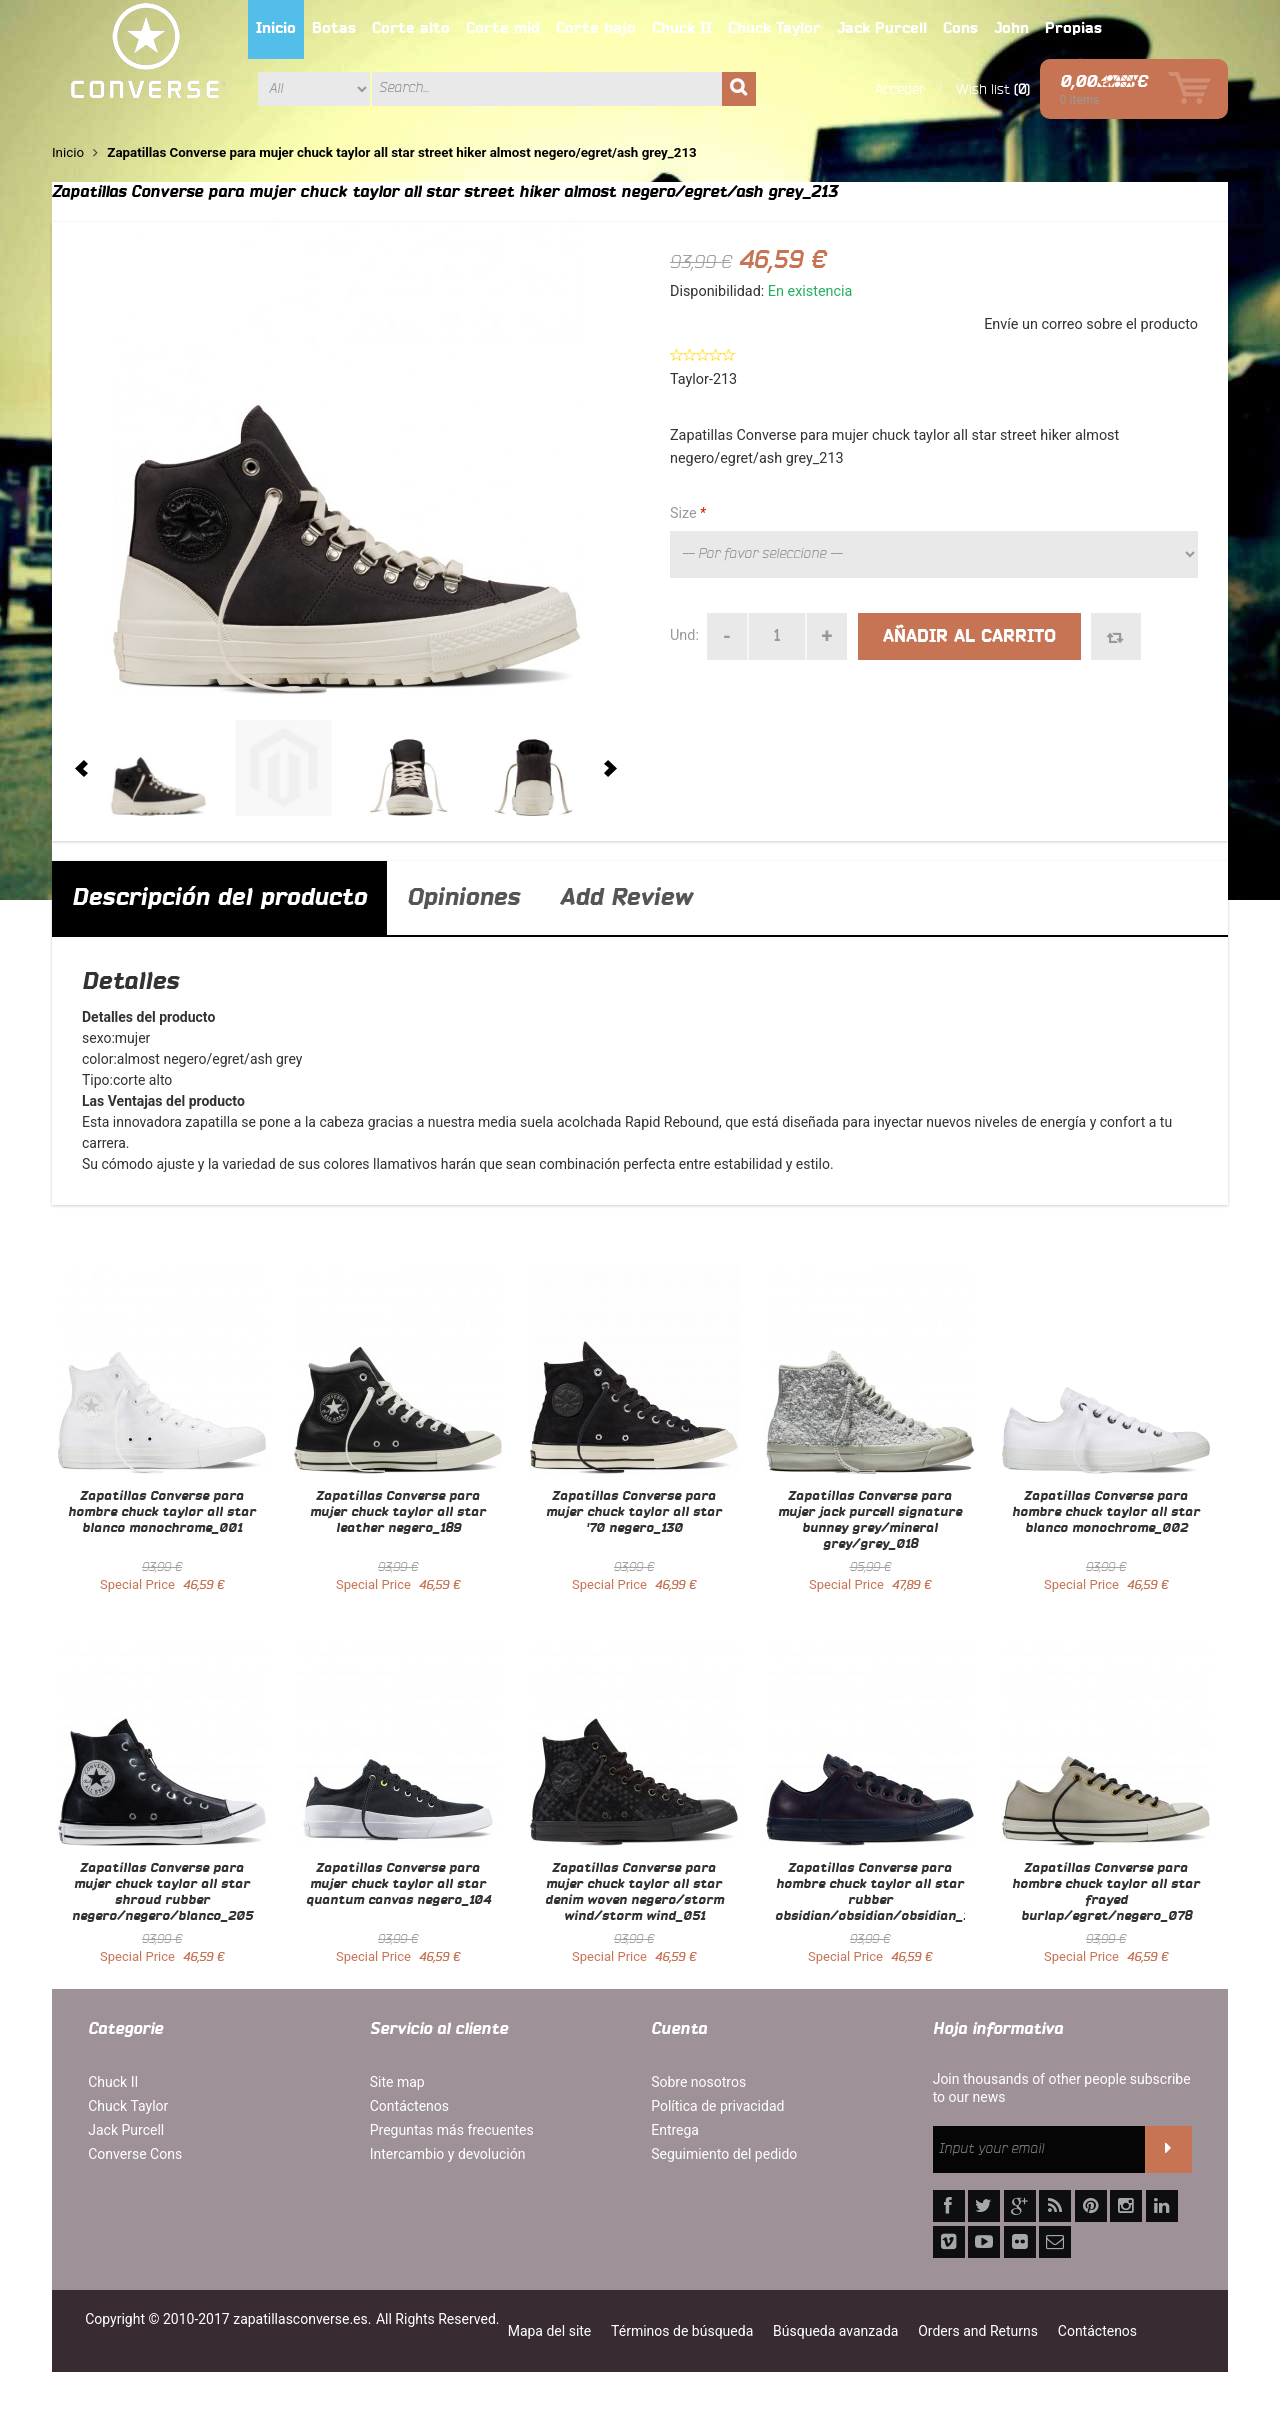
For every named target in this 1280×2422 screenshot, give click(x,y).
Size (688, 514)
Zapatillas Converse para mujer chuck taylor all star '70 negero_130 (634, 1513)
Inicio (68, 152)
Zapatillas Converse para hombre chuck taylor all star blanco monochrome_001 (162, 1513)
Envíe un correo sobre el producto (1091, 324)
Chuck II (113, 2082)
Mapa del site (550, 2331)
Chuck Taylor (128, 2106)
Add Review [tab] (626, 898)
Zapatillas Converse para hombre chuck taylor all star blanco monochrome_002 (1106, 1513)
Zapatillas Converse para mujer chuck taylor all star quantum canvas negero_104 (398, 1885)
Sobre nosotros (698, 2082)
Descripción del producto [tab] (219, 898)
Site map (397, 2082)
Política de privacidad (717, 2106)
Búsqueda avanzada (835, 2331)
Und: (684, 635)
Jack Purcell (126, 2130)
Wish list (983, 89)
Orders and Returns (978, 2331)
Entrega (675, 2130)
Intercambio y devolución (448, 2154)
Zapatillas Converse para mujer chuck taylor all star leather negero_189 (398, 1513)
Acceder (900, 89)
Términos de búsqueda (682, 2331)
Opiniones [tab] (463, 898)
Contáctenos (409, 2106)
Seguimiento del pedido (724, 2154)
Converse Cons (135, 2154)
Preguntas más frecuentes (452, 2130)
